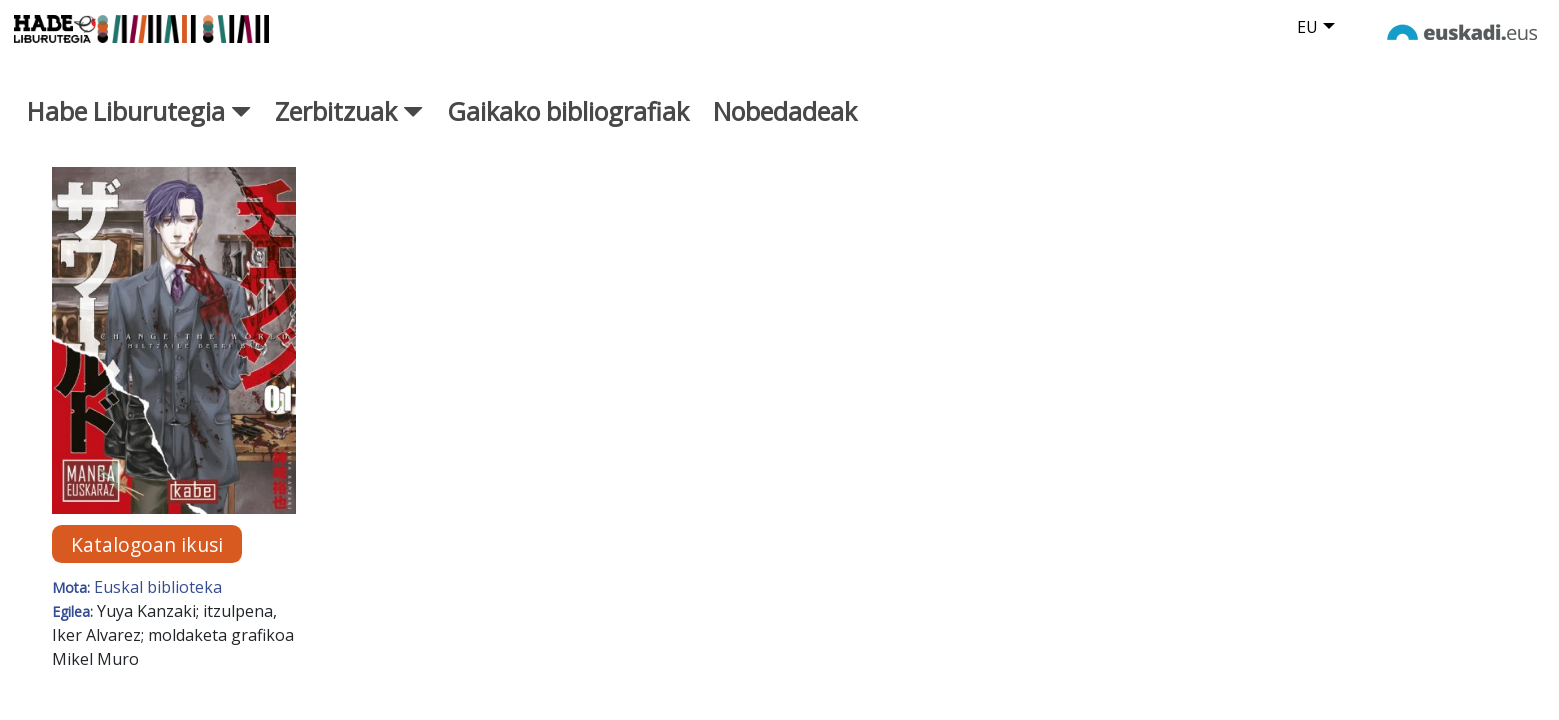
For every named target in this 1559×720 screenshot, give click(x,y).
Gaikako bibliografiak (568, 133)
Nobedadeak (785, 133)
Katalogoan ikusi (147, 565)
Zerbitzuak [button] (349, 133)
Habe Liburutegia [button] (139, 133)
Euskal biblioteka (158, 609)
